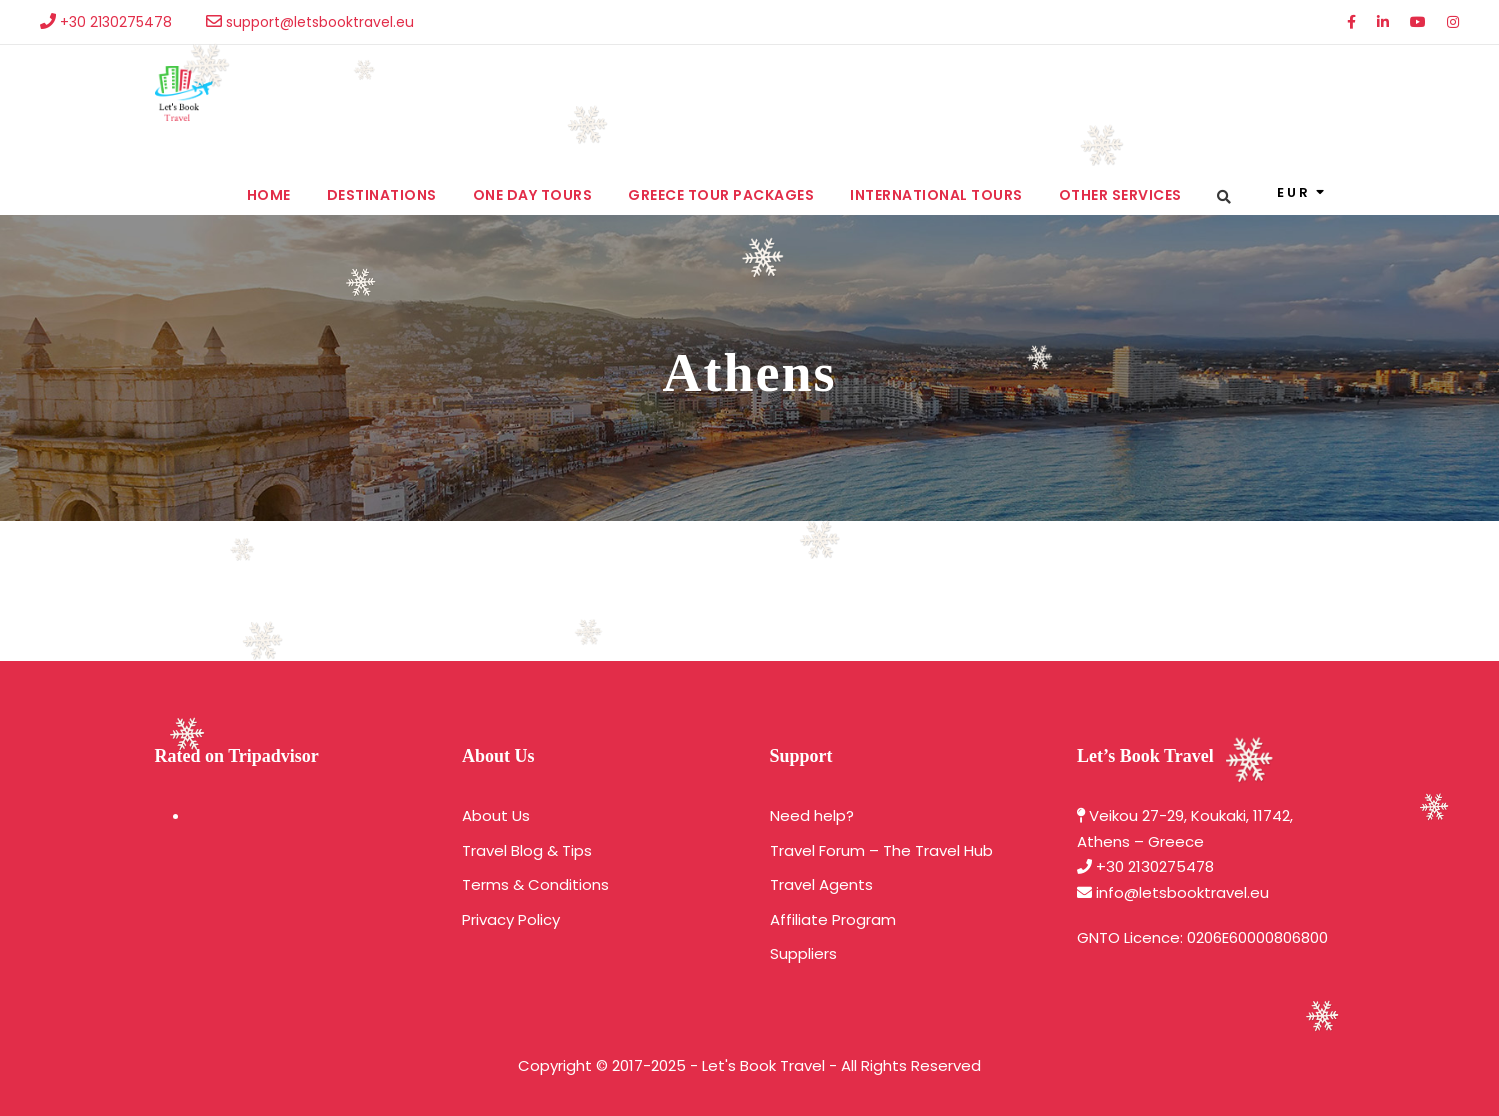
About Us (496, 815)
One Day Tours (533, 195)
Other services (1120, 195)
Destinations (382, 195)
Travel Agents (821, 884)
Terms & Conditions (535, 884)
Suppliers (803, 953)
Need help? (812, 815)
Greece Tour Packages (721, 195)
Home (269, 195)
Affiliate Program (833, 919)
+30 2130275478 (1155, 866)
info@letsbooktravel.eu (1182, 892)
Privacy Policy (511, 919)
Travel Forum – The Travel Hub (881, 850)
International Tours (936, 195)
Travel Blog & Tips (527, 850)
